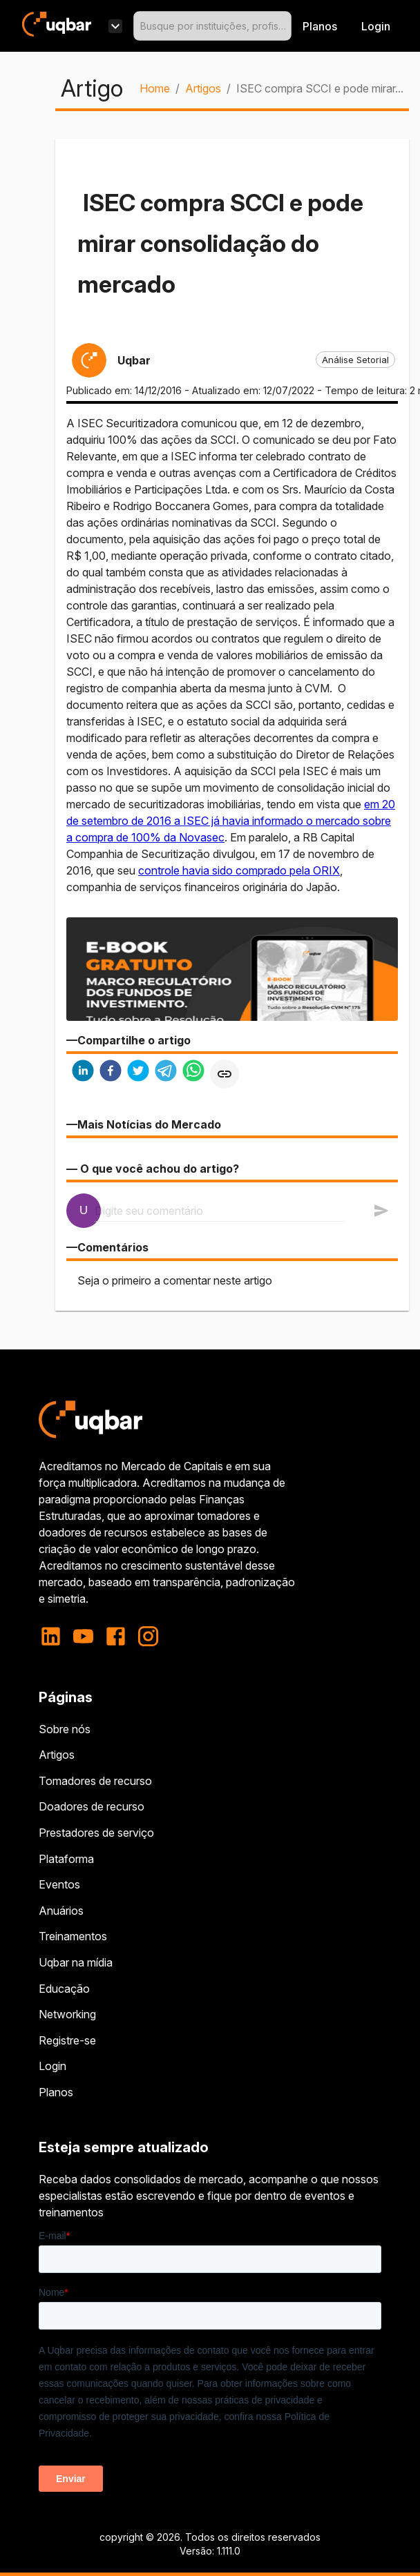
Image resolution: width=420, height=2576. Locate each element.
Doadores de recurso (91, 1806)
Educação (64, 1989)
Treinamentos (73, 1936)
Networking (67, 2014)
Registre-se (67, 2040)
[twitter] (138, 1072)
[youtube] (83, 1636)
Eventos (59, 1884)
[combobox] (212, 26)
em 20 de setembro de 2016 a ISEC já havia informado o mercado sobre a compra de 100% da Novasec (230, 820)
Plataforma (66, 1859)
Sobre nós (64, 1729)
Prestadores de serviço (96, 1833)
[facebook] (110, 1072)
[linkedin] (83, 1072)
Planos (320, 26)
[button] (355, 359)
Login (52, 2066)
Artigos (203, 88)
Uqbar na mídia (76, 1962)
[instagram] (148, 1636)
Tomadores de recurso (95, 1781)
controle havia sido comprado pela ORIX (239, 870)
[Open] (285, 26)
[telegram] (166, 1072)
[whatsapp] (193, 1072)
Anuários (61, 1911)
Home (155, 88)
